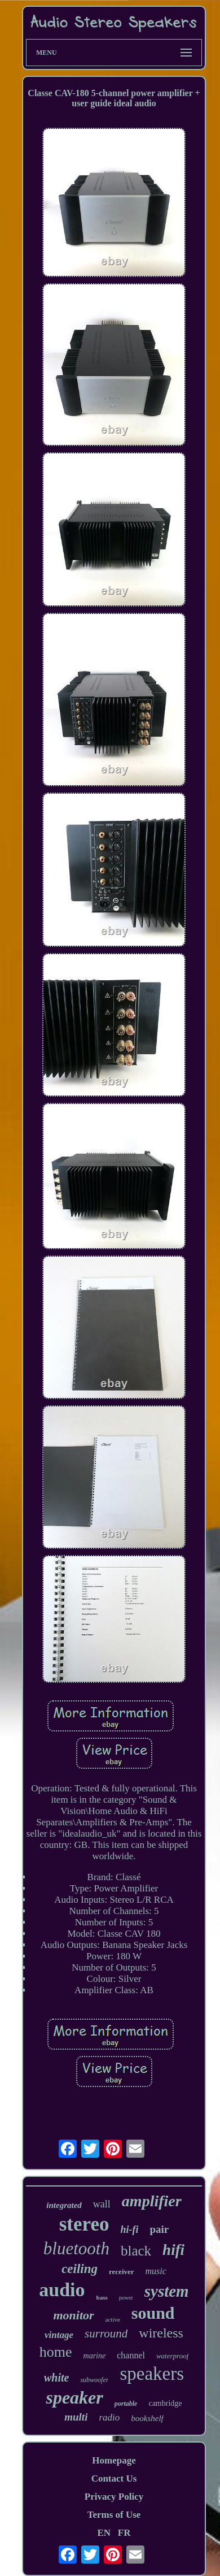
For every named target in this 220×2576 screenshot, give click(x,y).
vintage (59, 2335)
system (166, 2291)
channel (131, 2355)
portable (126, 2404)
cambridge (165, 2403)
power (126, 2297)
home (55, 2352)
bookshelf (147, 2418)
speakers (152, 2373)
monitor (73, 2315)
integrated (64, 2205)
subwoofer (94, 2380)
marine (94, 2356)
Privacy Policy (114, 2496)
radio (109, 2417)
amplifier (152, 2201)
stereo (84, 2224)
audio (62, 2289)
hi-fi (129, 2229)
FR (124, 2532)
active (112, 2319)
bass (102, 2297)
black (136, 2250)
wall (102, 2204)
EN (104, 2532)
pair (159, 2229)
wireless (161, 2333)
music (156, 2271)
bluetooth (76, 2248)
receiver (121, 2271)
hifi (173, 2249)
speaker (74, 2397)
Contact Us (114, 2478)
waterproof (172, 2356)
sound (153, 2313)
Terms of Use (114, 2514)
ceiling (79, 2269)
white (56, 2377)
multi (75, 2417)
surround (106, 2333)
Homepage (113, 2460)
